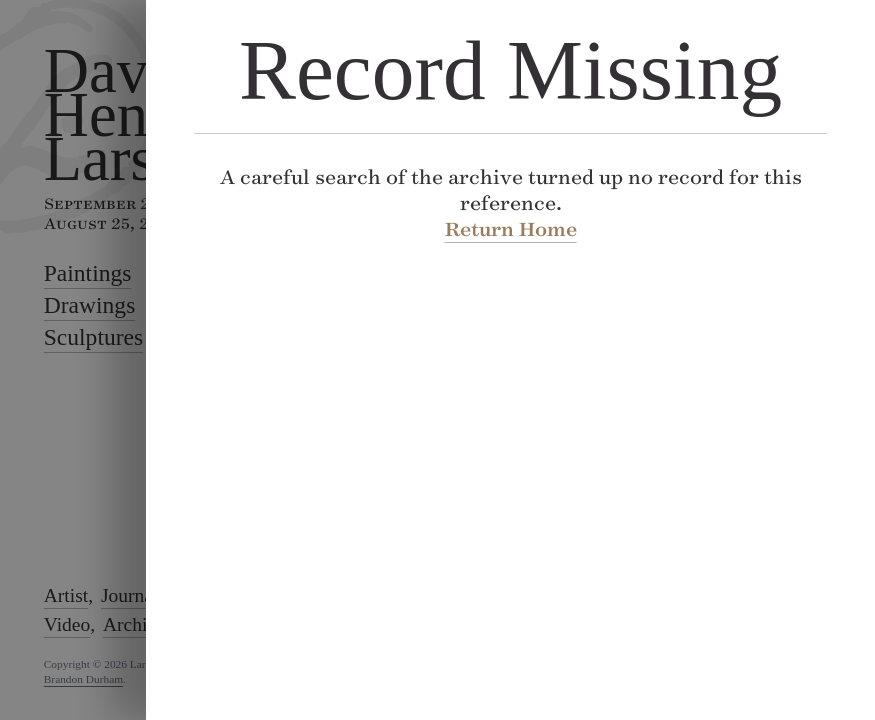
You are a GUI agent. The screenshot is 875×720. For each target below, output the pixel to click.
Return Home (510, 229)
